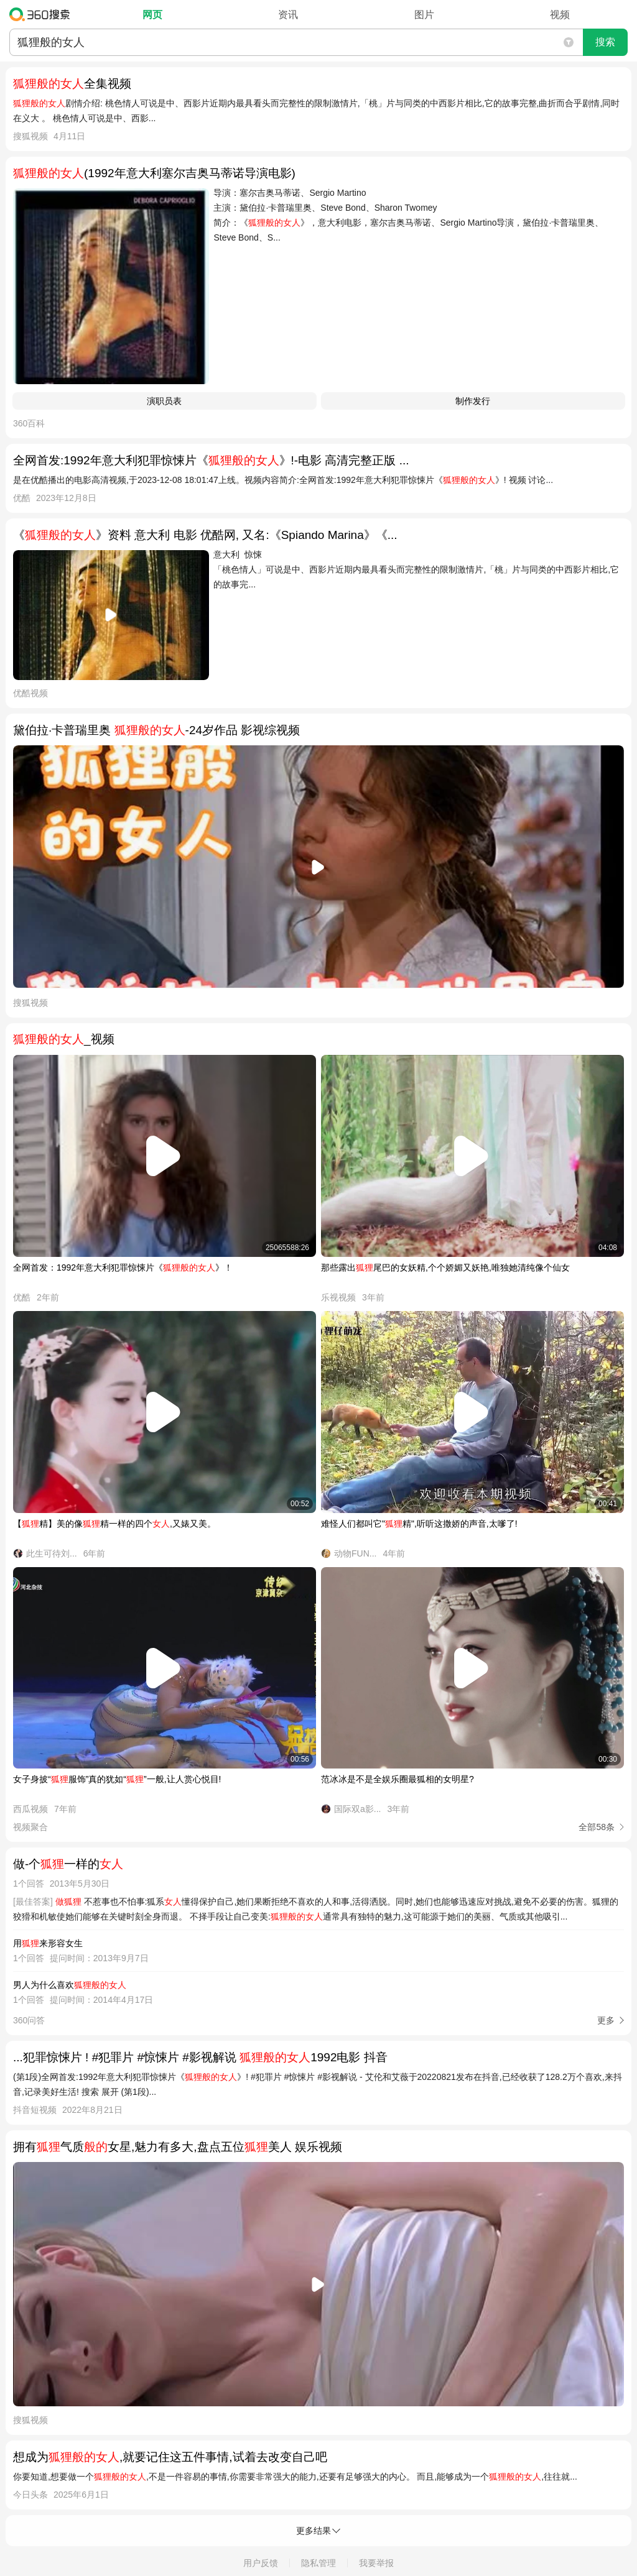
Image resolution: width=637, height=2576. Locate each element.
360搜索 (42, 14)
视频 (560, 14)
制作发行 (472, 401)
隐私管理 (318, 2563)
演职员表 (164, 401)
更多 (606, 2020)
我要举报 (376, 2563)
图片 (424, 14)
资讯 (288, 14)
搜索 (605, 42)
